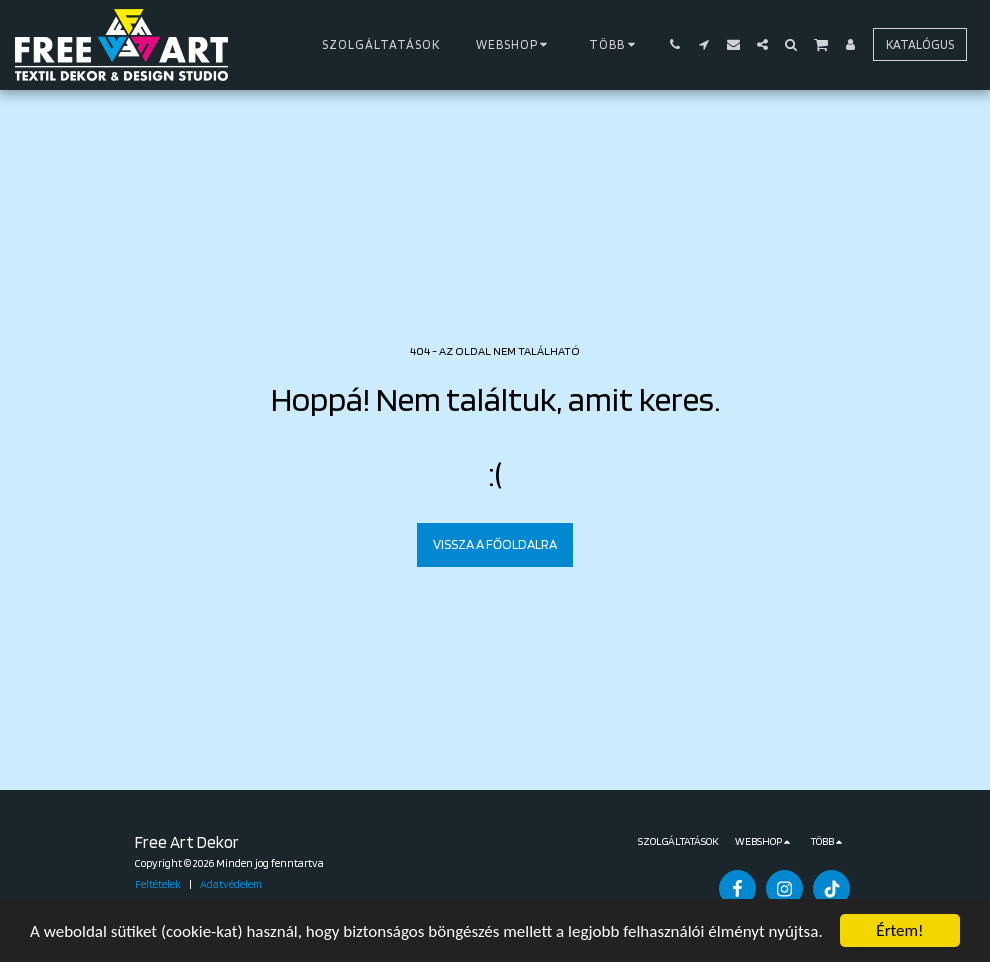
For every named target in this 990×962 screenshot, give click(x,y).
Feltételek (158, 884)
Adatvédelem (231, 884)
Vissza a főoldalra (495, 544)
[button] (675, 44)
